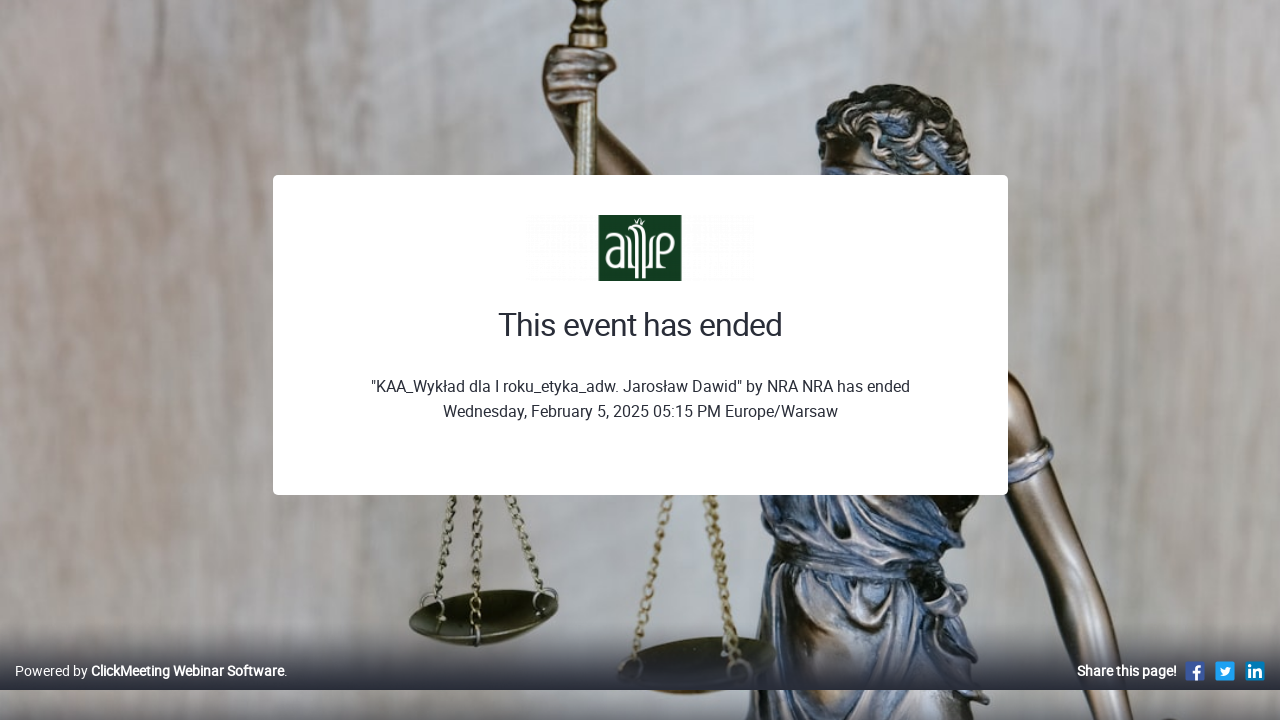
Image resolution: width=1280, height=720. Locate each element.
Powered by (149, 691)
